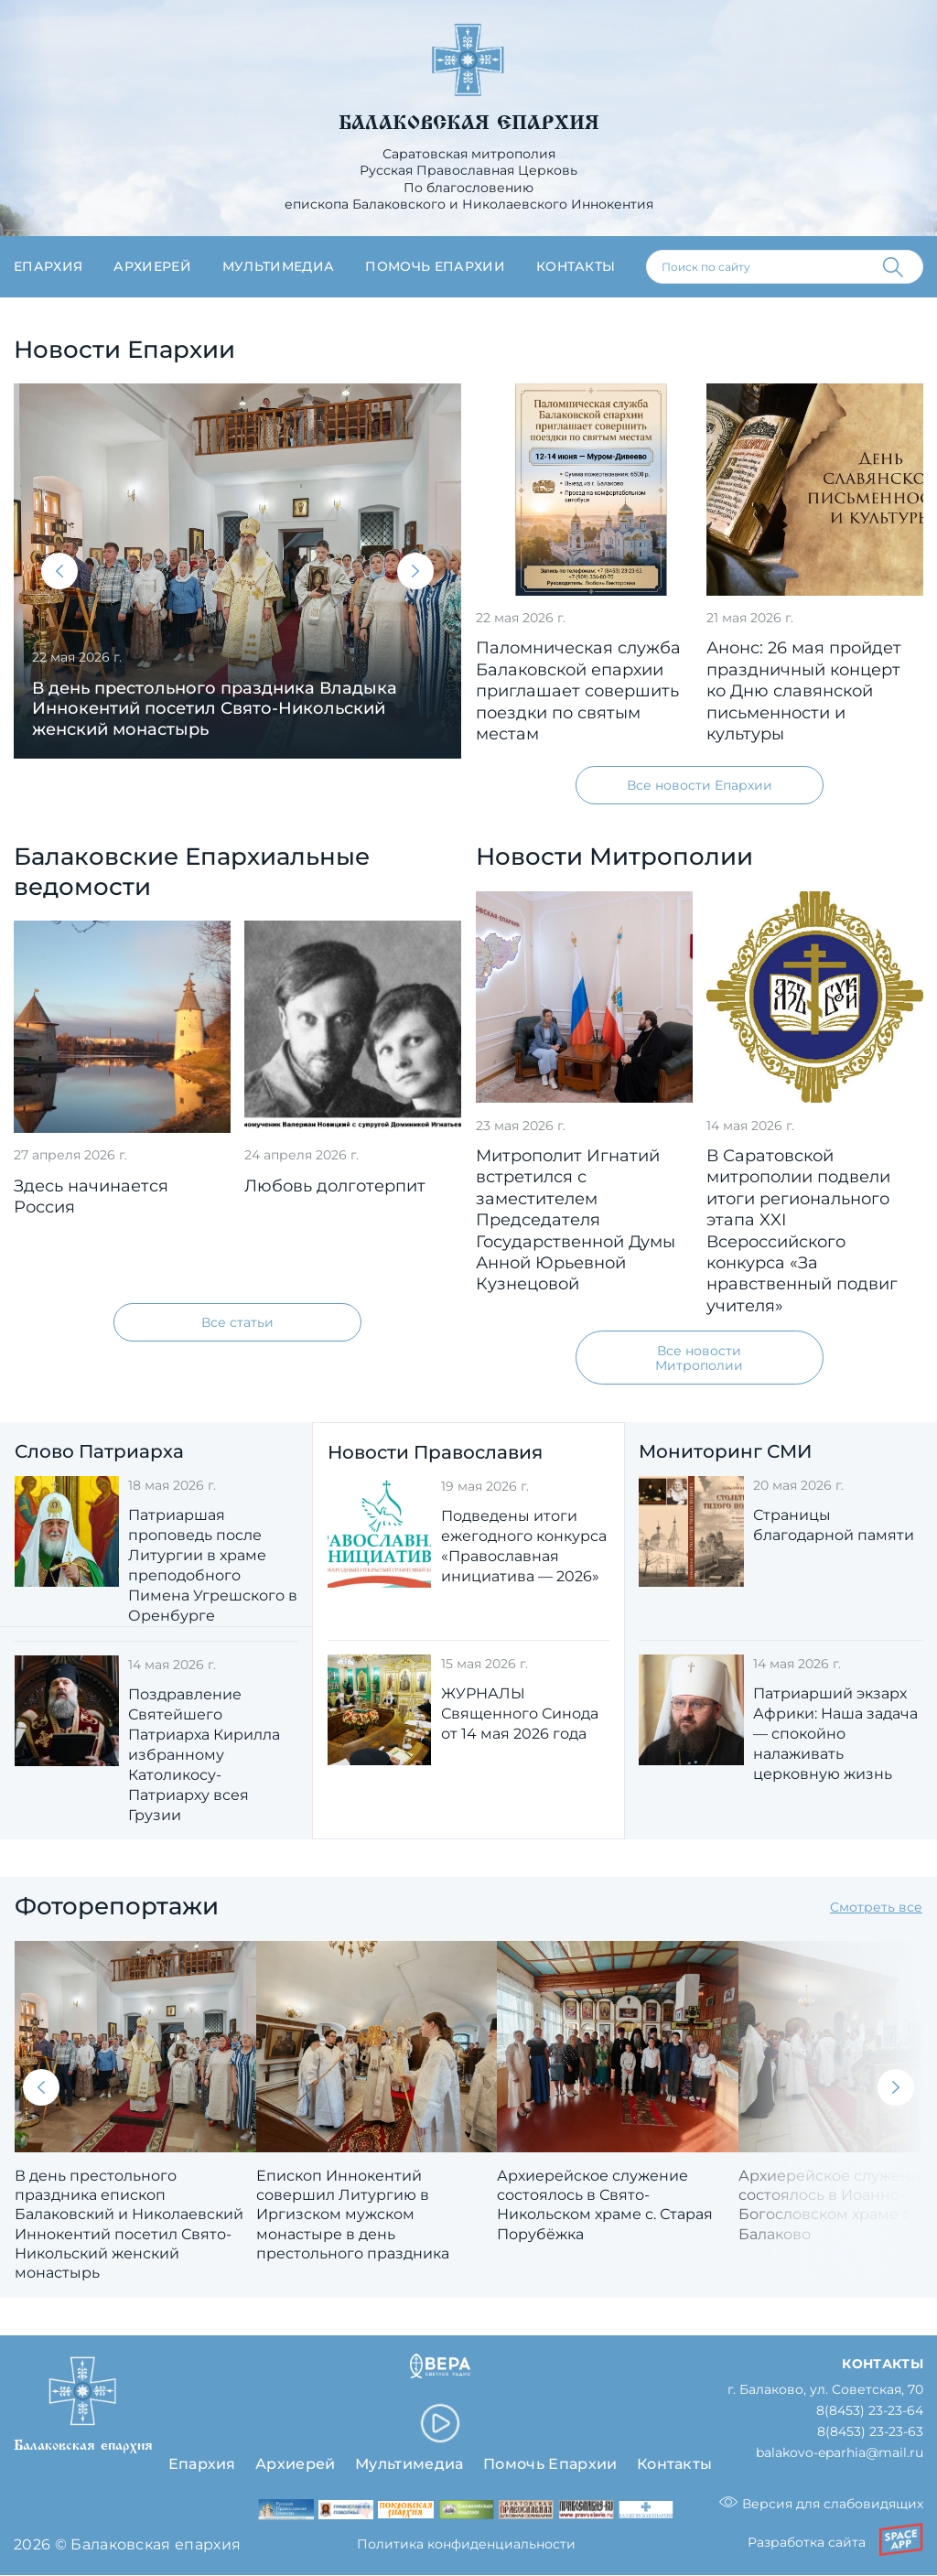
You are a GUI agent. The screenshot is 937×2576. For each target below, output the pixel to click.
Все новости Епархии (699, 785)
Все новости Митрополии (699, 1358)
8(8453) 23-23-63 (870, 2433)
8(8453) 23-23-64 (869, 2412)
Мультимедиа (278, 266)
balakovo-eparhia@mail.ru (839, 2454)
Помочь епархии (434, 266)
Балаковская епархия (469, 123)
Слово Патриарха (99, 1451)
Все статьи (237, 1322)
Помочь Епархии (550, 2463)
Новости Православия (435, 1452)
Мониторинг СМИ (725, 1451)
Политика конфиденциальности (466, 2545)
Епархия (48, 266)
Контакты (576, 266)
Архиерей (152, 266)
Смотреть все (876, 1908)
